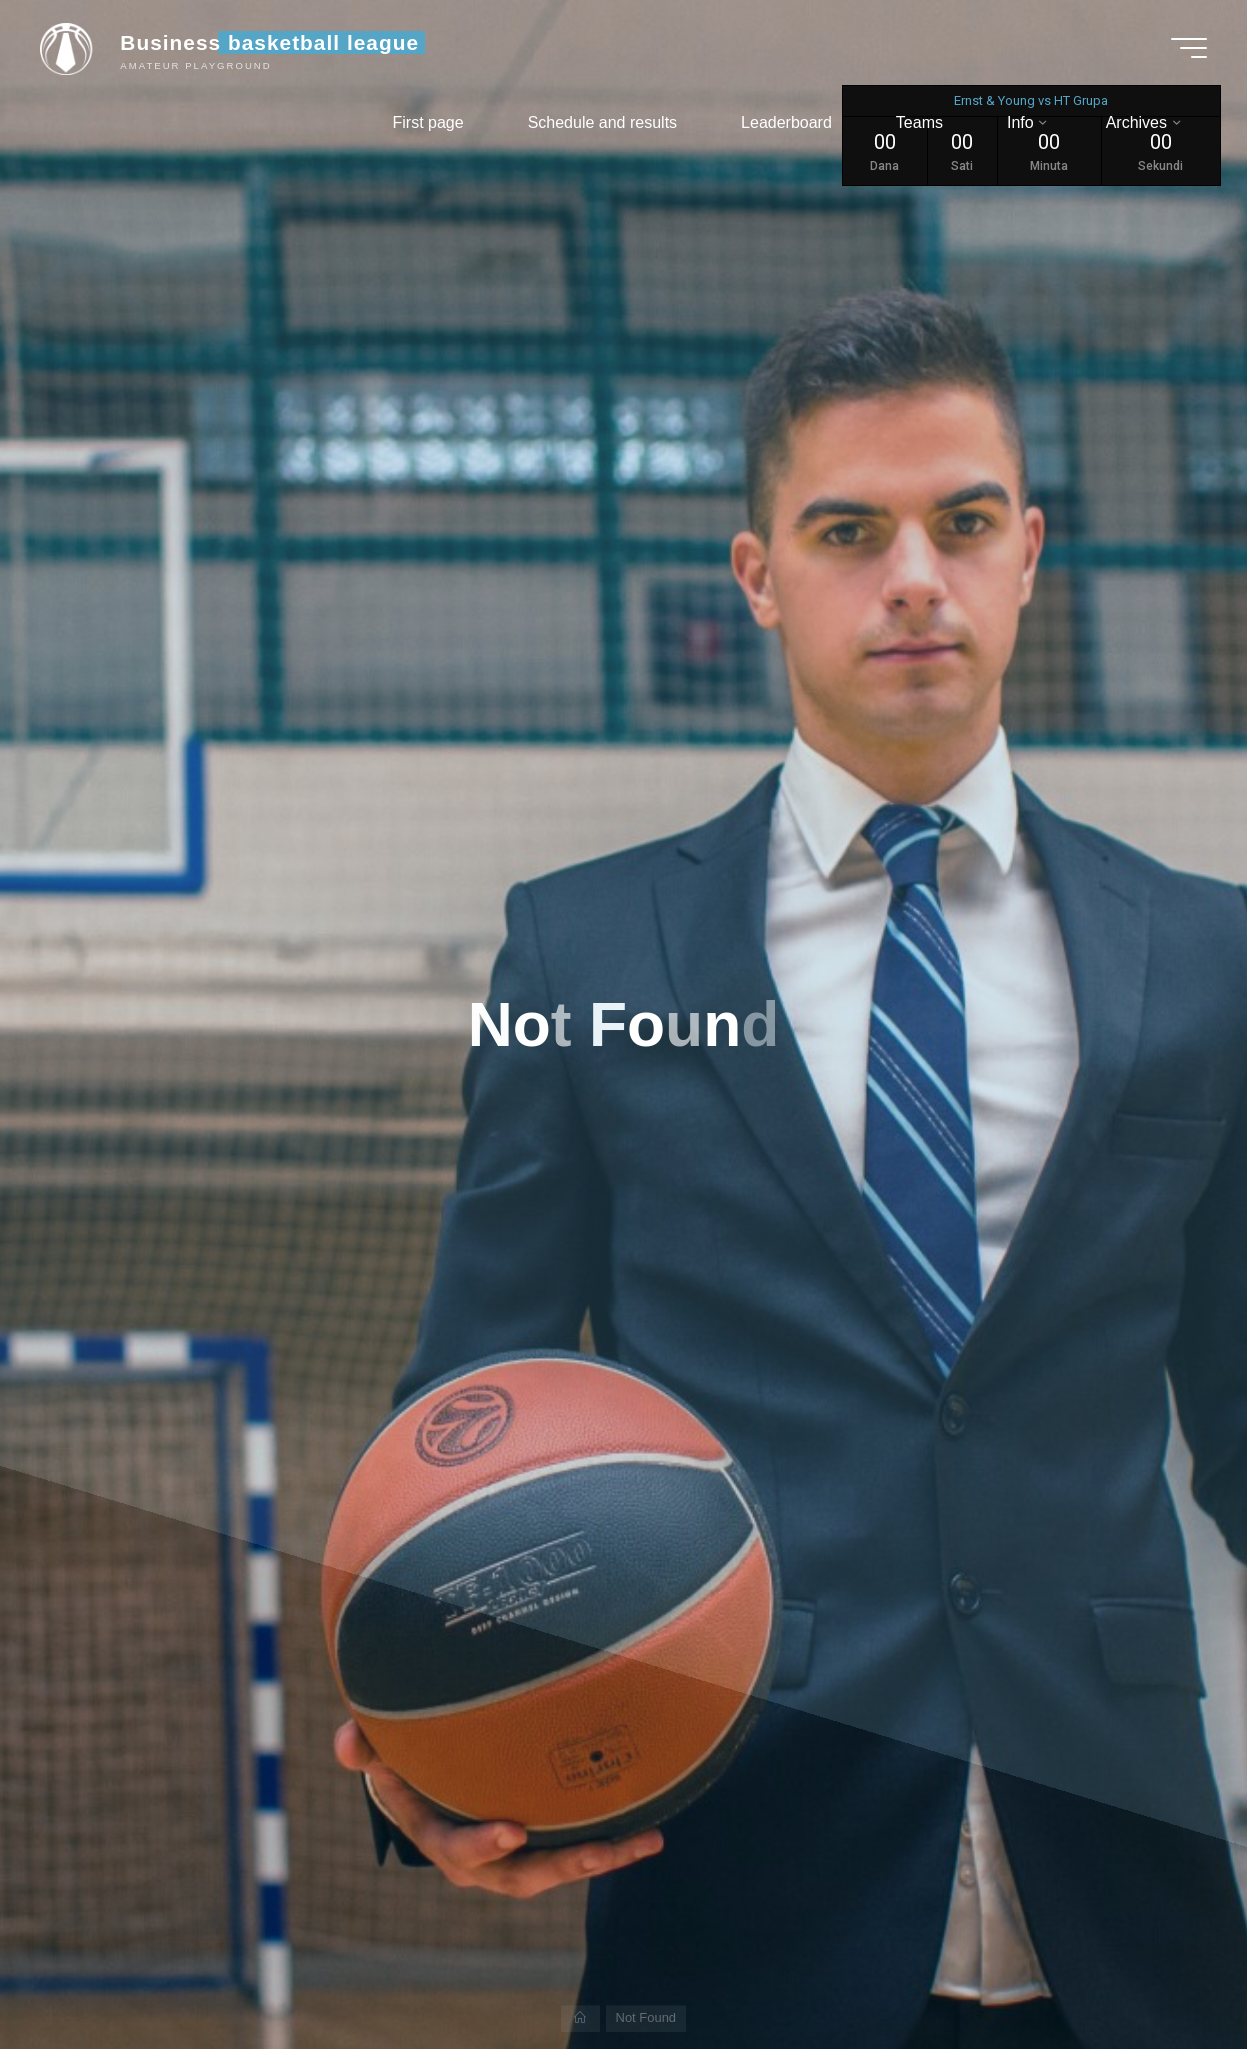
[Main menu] (1189, 48)
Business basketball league (269, 42)
